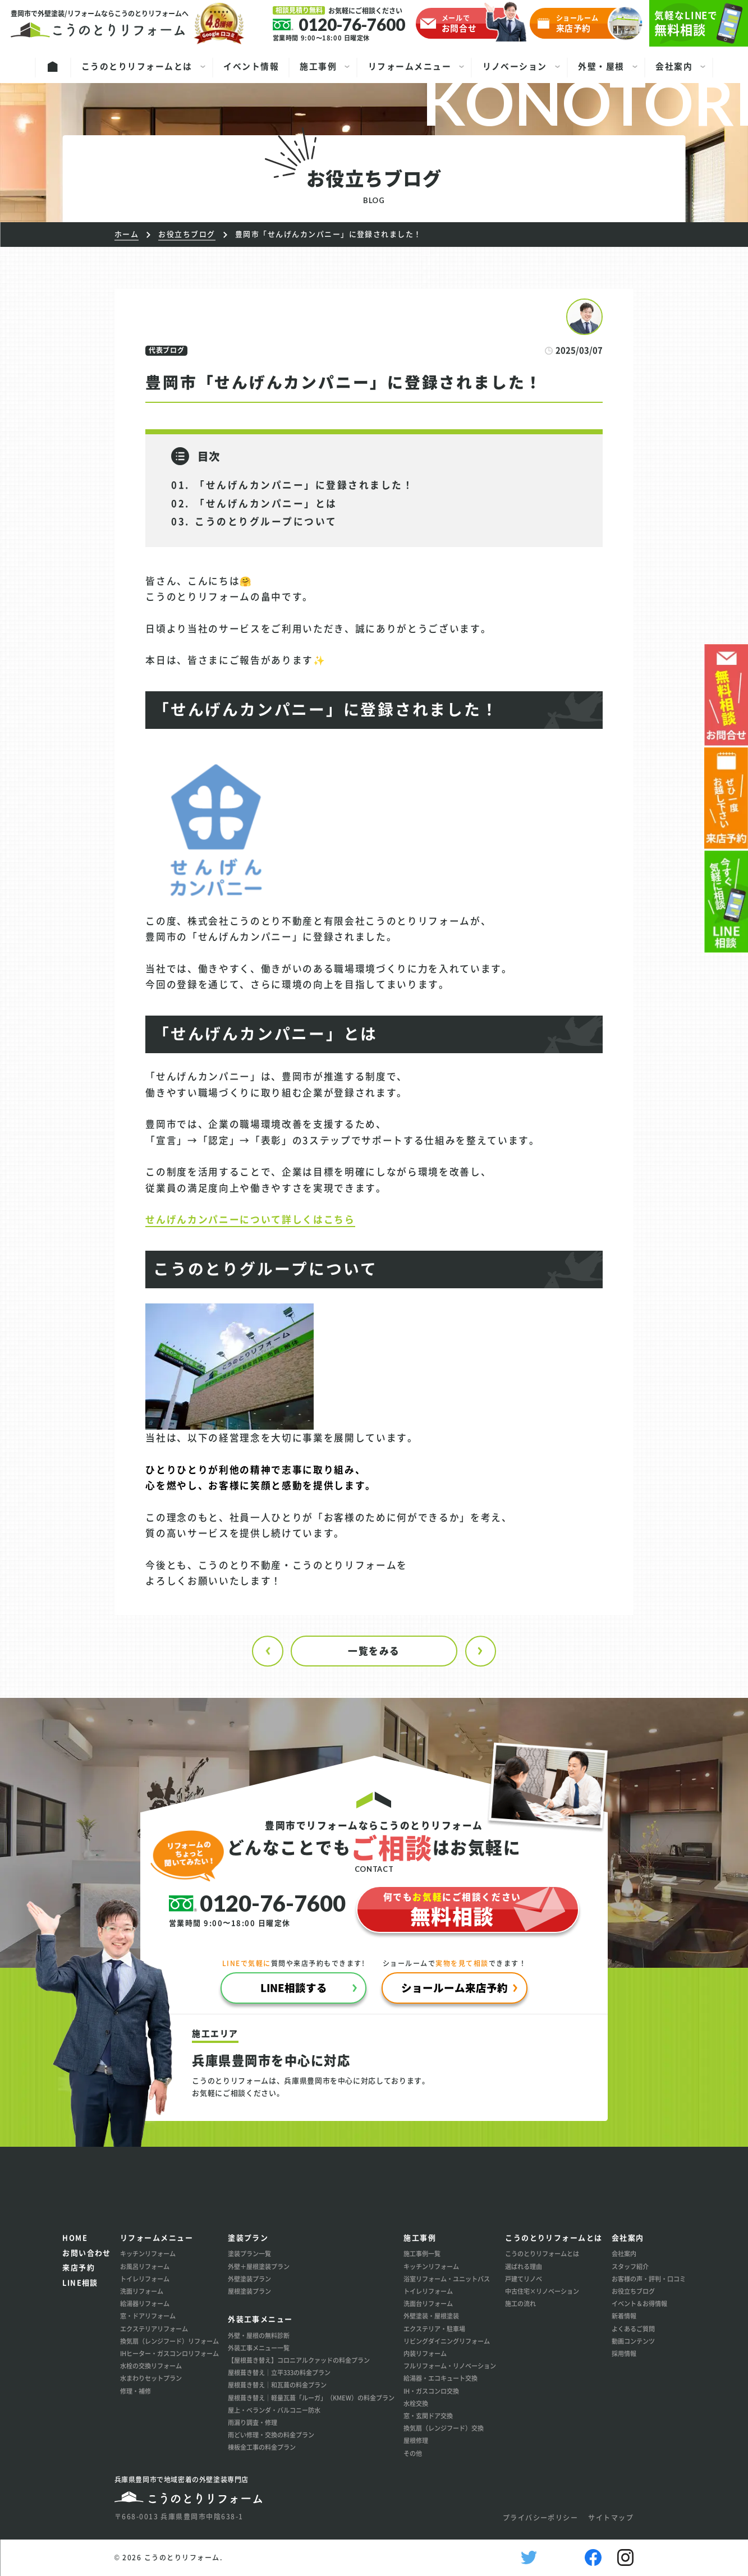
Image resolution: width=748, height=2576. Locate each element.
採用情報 (624, 2353)
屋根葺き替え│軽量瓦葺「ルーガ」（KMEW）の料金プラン (311, 2397)
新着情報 (624, 2315)
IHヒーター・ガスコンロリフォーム (169, 2353)
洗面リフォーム (141, 2290)
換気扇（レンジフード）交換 (443, 2427)
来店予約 (78, 2267)
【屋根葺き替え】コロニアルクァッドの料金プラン (299, 2359)
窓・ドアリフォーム (148, 2315)
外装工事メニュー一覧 (259, 2347)
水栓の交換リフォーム (151, 2365)
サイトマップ (611, 2517)
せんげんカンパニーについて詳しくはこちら (250, 1219)
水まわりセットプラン (151, 2377)
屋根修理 (415, 2440)
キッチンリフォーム (148, 2253)
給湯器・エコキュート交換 (440, 2377)
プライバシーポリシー (541, 2517)
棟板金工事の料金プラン (262, 2446)
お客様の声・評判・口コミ (649, 2278)
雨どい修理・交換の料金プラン (271, 2434)
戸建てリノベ (523, 2278)
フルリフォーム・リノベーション (449, 2365)
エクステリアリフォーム (154, 2328)
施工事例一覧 (421, 2253)
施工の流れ (520, 2303)
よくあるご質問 (633, 2328)
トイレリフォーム (144, 2278)
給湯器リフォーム (144, 2303)
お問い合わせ (86, 2252)
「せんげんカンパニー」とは (266, 503)
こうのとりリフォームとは (542, 2253)
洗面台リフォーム (428, 2303)
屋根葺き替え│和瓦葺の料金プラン (277, 2384)
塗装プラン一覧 (249, 2253)
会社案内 (624, 2253)
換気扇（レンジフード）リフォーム (169, 2340)
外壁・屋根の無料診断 (259, 2335)
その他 (412, 2453)
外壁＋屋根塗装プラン (259, 2266)
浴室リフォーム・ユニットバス (446, 2278)
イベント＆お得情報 (639, 2303)
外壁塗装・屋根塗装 (431, 2315)
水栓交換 (415, 2403)
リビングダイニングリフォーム (446, 2340)
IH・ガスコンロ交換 (431, 2390)
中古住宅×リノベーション (542, 2290)
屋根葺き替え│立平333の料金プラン (279, 2372)
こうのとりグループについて (266, 521)
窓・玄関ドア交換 (428, 2415)
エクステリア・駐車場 (434, 2328)
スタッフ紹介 (630, 2266)
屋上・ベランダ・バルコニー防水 (274, 2409)
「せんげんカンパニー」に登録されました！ (304, 485)
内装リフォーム (425, 2353)
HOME (75, 2237)
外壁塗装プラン (249, 2278)
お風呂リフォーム (144, 2266)
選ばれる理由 (523, 2266)
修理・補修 (135, 2390)
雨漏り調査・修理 (252, 2422)
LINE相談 (80, 2282)
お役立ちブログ (633, 2290)
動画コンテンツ (633, 2340)
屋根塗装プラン (249, 2290)
